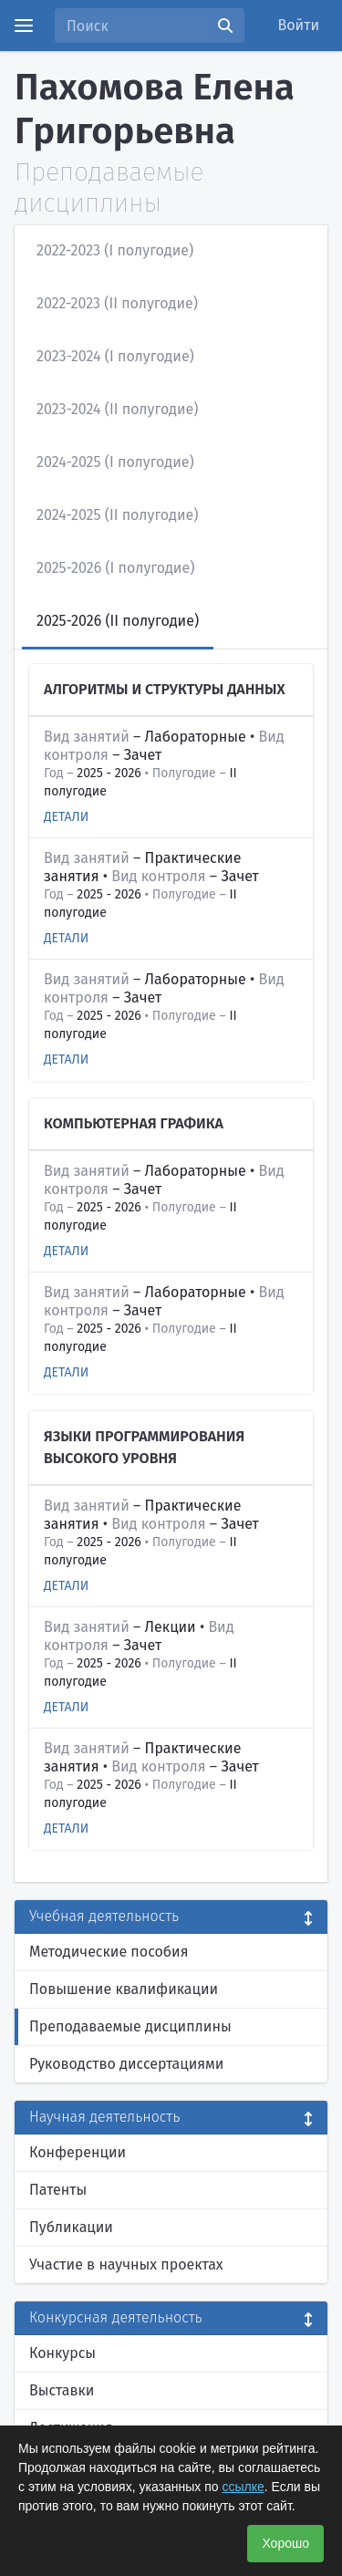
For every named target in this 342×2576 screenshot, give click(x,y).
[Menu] (23, 25)
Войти (299, 25)
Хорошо (285, 2543)
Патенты (58, 2189)
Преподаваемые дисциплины (130, 2026)
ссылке (243, 2486)
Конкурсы (62, 2353)
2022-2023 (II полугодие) (117, 303)
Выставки (61, 2390)
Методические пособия (109, 1951)
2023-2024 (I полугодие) (115, 356)
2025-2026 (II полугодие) (117, 620)
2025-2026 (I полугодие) (115, 567)
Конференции (77, 2152)
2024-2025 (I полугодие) (115, 462)
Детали (66, 817)
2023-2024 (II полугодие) (117, 409)
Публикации (71, 2227)
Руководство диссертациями (126, 2063)
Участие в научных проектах (126, 2264)
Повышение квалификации (123, 1989)
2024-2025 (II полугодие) (117, 515)
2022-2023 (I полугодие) (114, 250)
